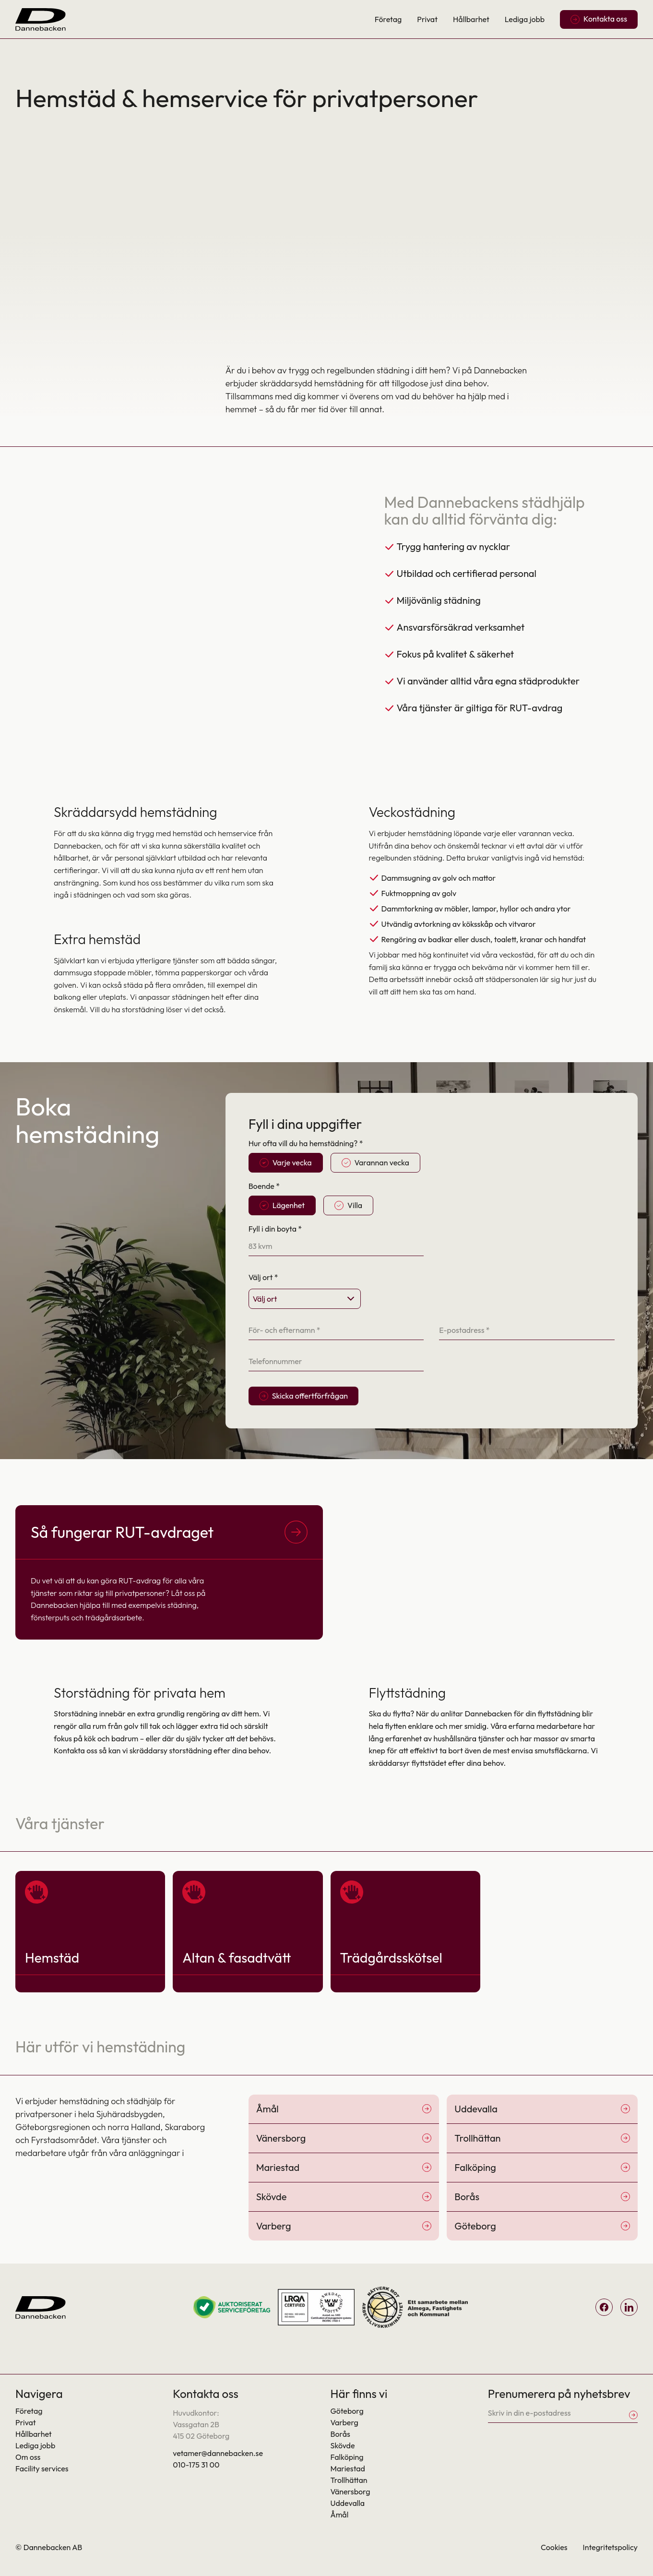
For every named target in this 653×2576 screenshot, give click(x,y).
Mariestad (348, 2468)
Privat (427, 19)
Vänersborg (350, 2491)
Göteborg (347, 2411)
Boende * (264, 1186)
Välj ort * (263, 1277)
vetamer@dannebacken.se (218, 2453)
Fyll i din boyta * (275, 1229)
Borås (340, 2434)
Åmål (340, 2514)
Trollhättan (349, 2480)
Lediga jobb (525, 19)
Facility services (42, 2468)
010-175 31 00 (196, 2464)
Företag (388, 19)
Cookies (554, 2547)
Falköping (347, 2457)
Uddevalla (348, 2503)
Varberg (344, 2422)
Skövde (343, 2445)
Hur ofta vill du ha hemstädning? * (306, 1143)
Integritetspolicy (610, 2547)
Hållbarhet (471, 19)
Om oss (27, 2457)
